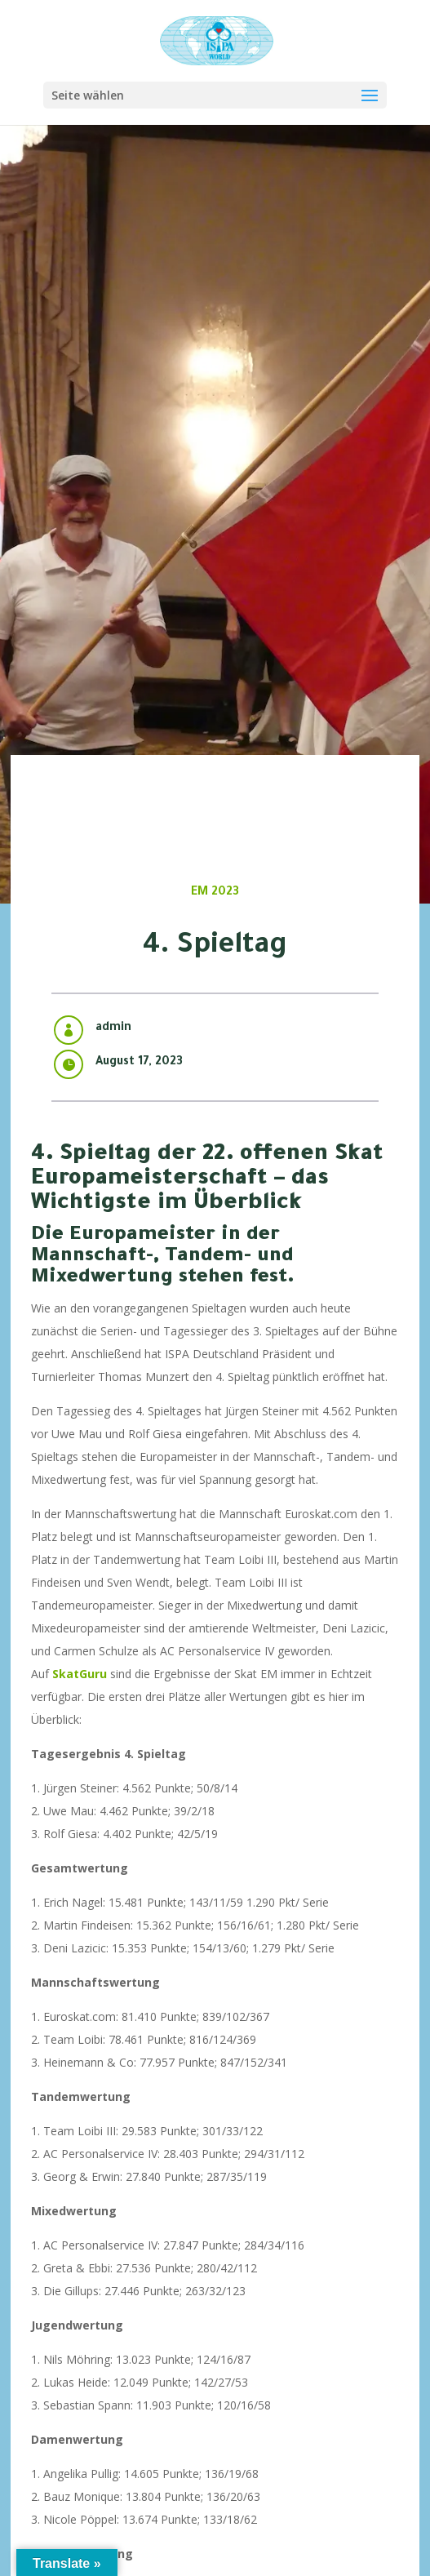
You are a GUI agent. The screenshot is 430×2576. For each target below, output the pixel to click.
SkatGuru (79, 1673)
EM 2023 (215, 892)
